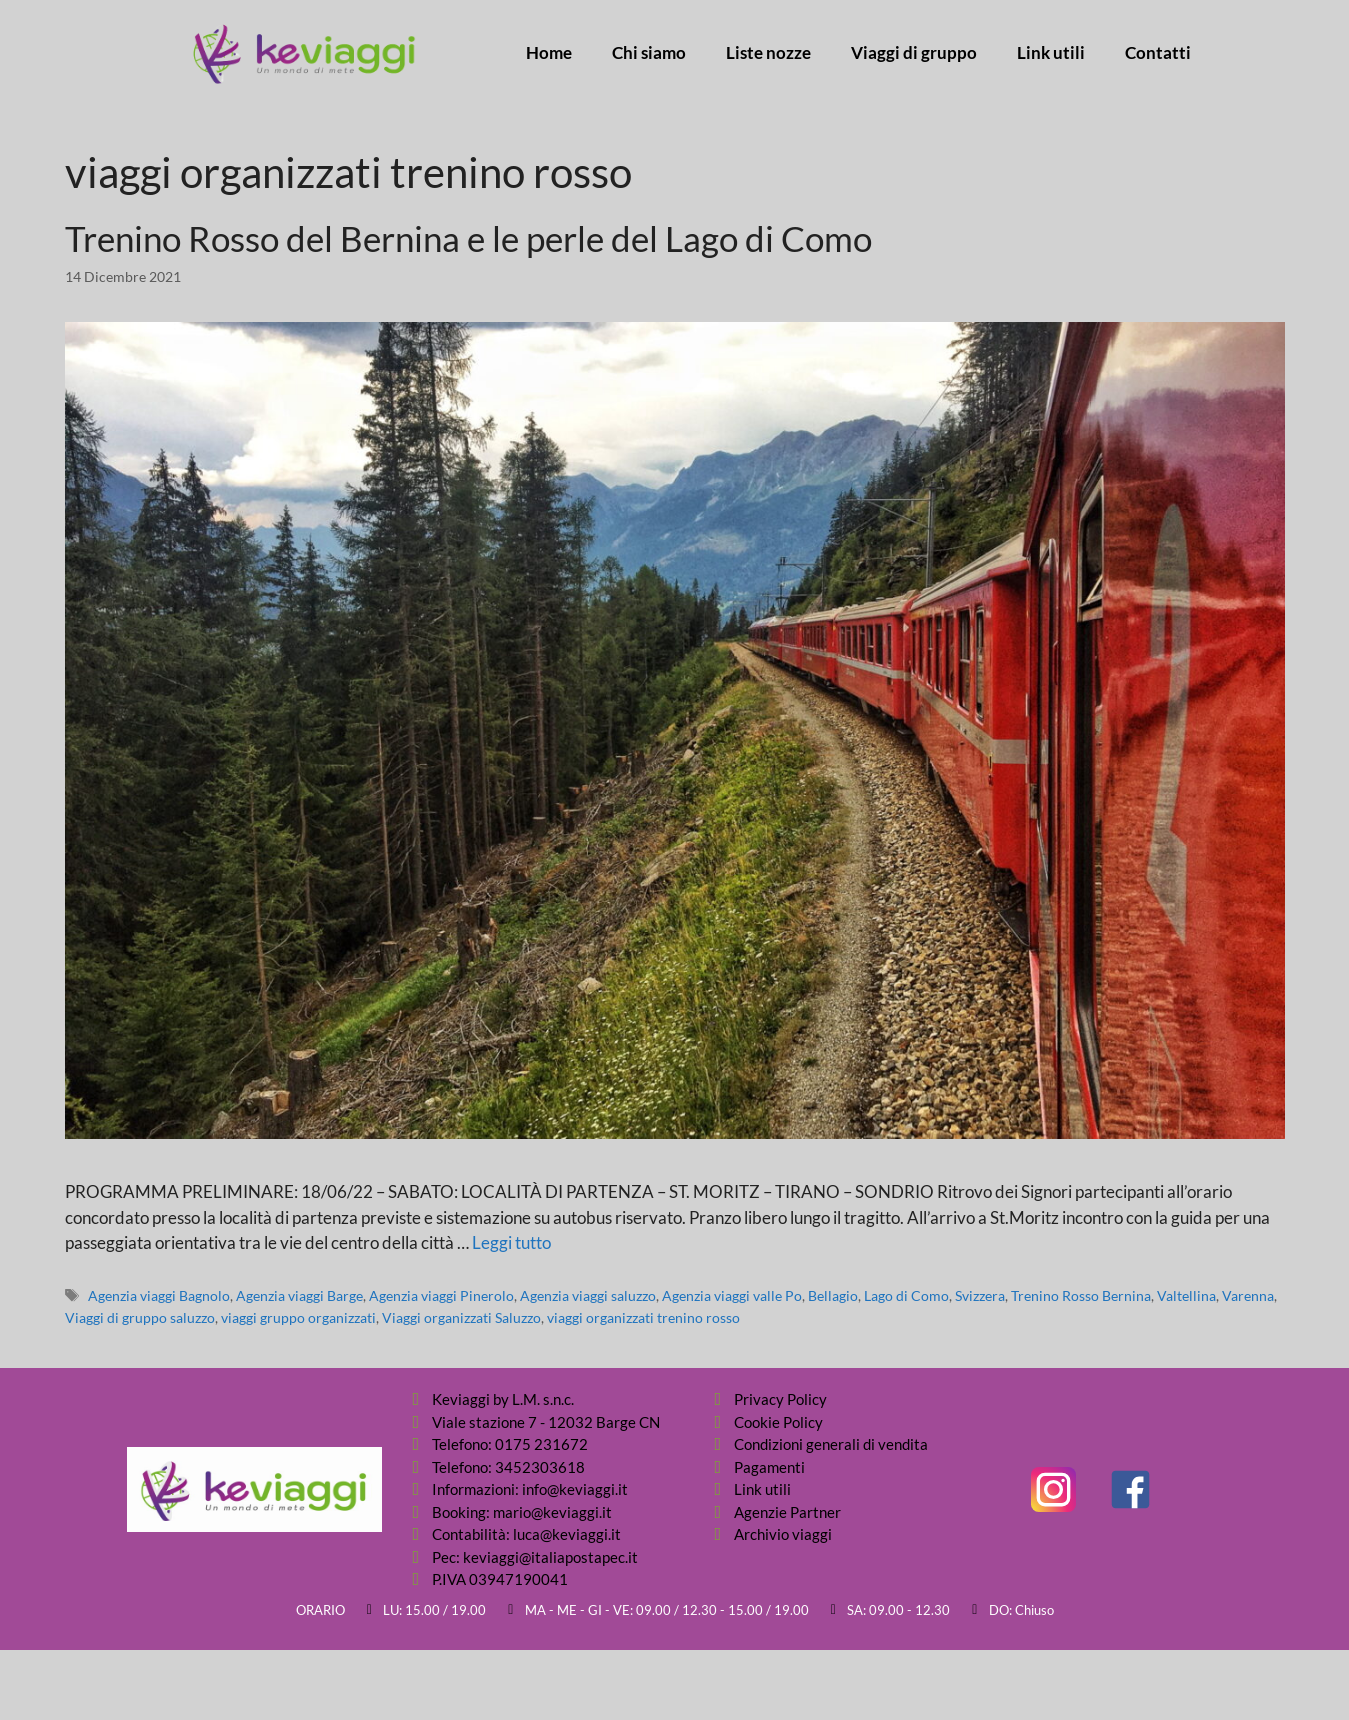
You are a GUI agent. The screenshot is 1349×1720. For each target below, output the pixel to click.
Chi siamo (649, 53)
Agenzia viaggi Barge (299, 1295)
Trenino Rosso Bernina (1081, 1295)
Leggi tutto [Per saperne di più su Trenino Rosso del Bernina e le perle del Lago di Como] (511, 1242)
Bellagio (833, 1295)
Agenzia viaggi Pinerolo (441, 1295)
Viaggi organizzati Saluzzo (461, 1317)
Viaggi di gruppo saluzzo (140, 1317)
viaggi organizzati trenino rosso (643, 1317)
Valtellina (1186, 1295)
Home (549, 53)
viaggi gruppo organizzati (298, 1317)
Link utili (1051, 53)
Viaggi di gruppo (914, 53)
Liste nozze (768, 53)
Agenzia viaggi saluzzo (588, 1295)
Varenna (1248, 1295)
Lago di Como (906, 1295)
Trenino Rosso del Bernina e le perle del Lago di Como (468, 238)
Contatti (1158, 53)
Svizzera (980, 1295)
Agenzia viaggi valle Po (732, 1295)
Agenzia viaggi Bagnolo (159, 1295)
